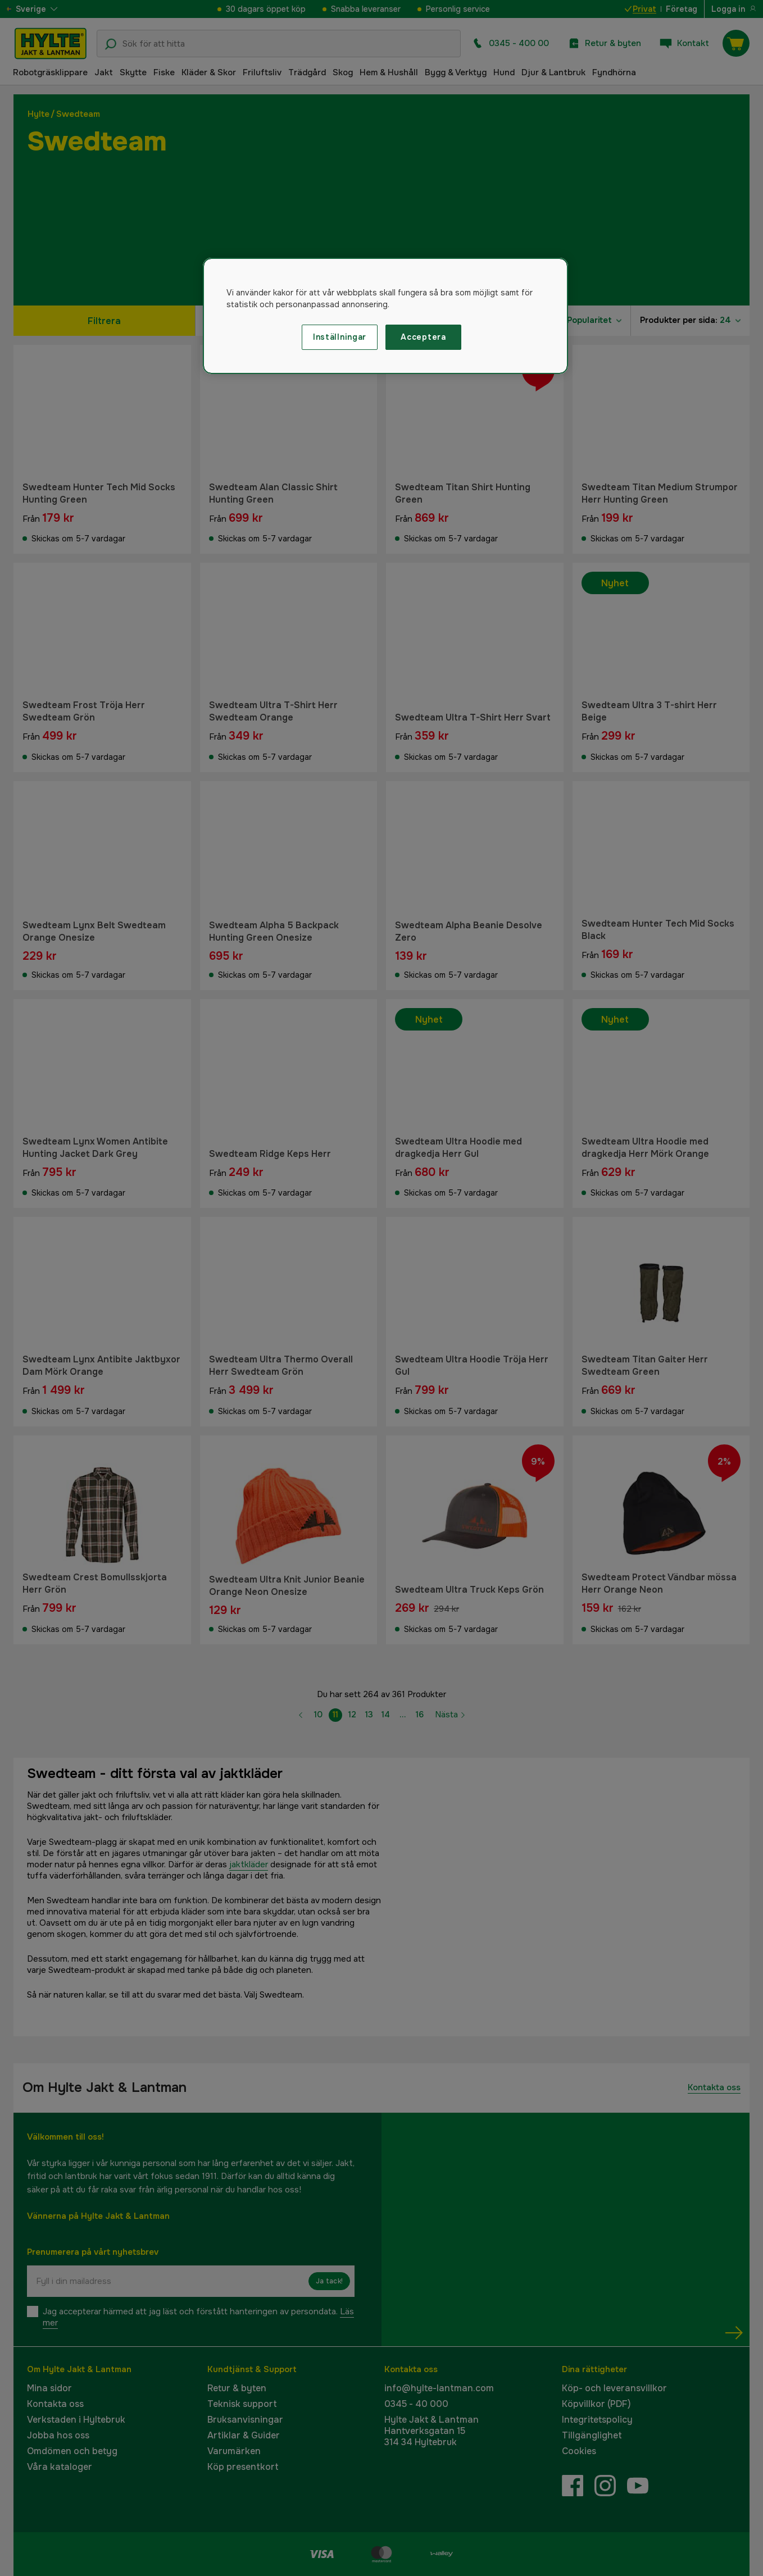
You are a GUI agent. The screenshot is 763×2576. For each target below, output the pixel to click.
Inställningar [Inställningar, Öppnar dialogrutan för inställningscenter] (339, 337)
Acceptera (423, 337)
